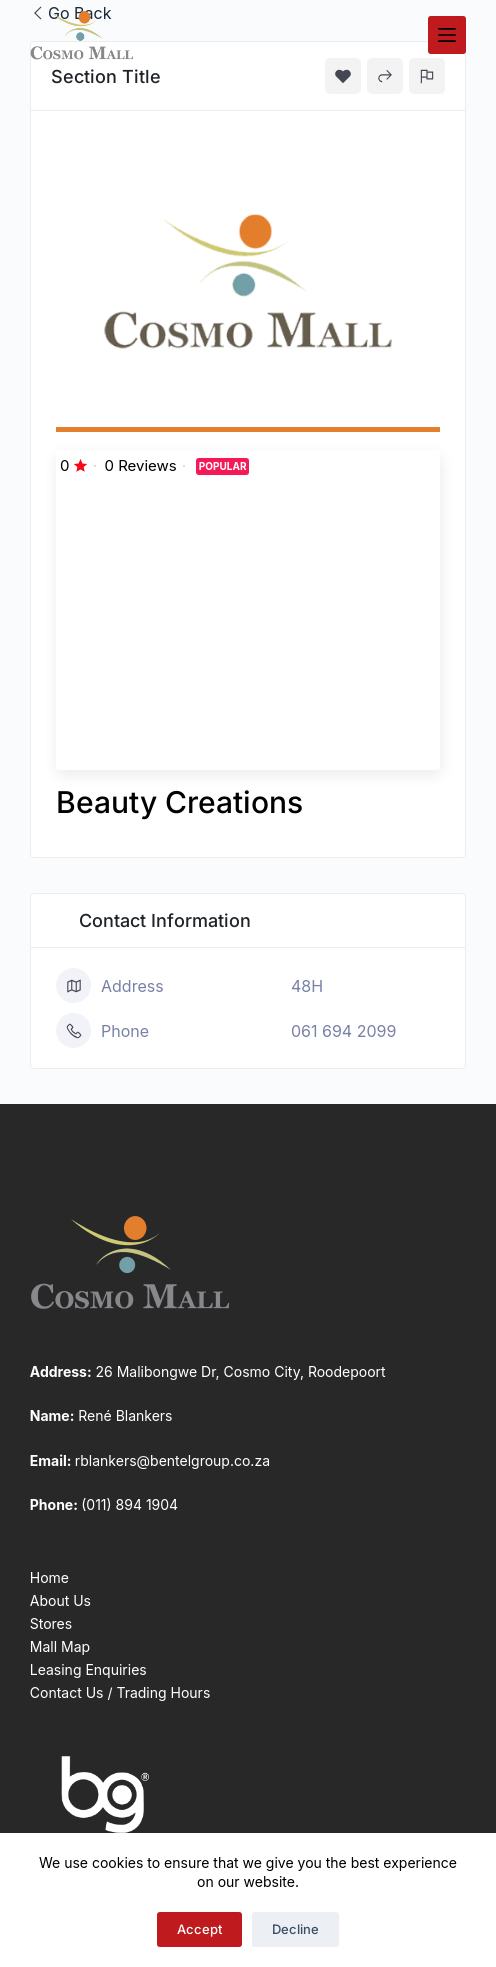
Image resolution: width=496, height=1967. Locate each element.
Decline (295, 1929)
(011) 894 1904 (129, 1504)
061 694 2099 (343, 1031)
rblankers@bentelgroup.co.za (172, 1460)
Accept (199, 1929)
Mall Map (60, 1646)
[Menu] (447, 35)
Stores (51, 1623)
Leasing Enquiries (88, 1669)
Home (49, 1577)
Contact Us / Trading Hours (120, 1692)
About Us (60, 1600)
